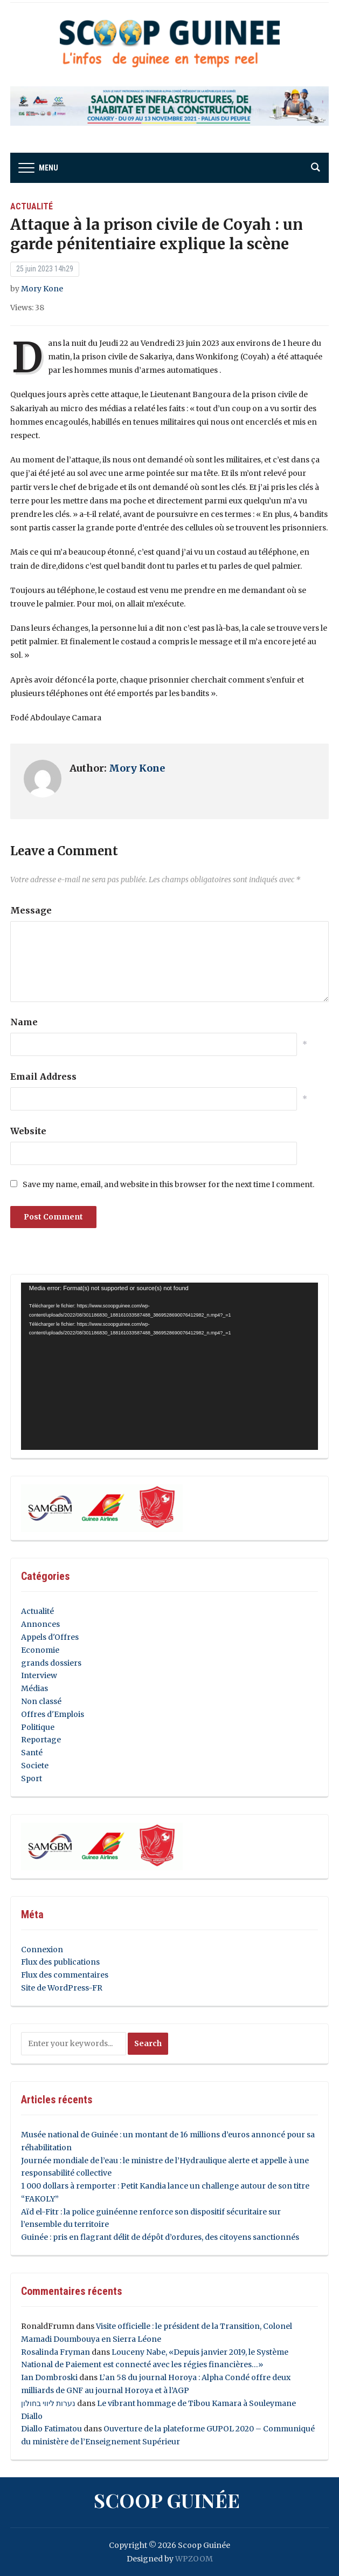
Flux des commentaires (64, 1975)
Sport (31, 1778)
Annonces (40, 1624)
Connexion (42, 1949)
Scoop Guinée (167, 2500)
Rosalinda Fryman (55, 2352)
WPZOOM (194, 2559)
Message (31, 910)
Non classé (41, 1701)
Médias (34, 1688)
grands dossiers (51, 1663)
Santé (32, 1752)
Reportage (41, 1739)
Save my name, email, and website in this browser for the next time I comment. (168, 1184)
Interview (39, 1675)
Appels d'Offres (50, 1637)
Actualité (31, 206)
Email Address (43, 1076)
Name (24, 1022)
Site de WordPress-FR (61, 1988)
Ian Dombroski (49, 2377)
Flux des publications (60, 1962)
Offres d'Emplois (52, 1714)
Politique (37, 1727)
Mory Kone (42, 289)
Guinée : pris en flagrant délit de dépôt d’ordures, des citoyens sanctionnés (160, 2237)
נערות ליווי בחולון (48, 2403)
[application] (169, 1366)
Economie (40, 1650)
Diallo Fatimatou (51, 2429)
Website (28, 1131)
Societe (35, 1765)
